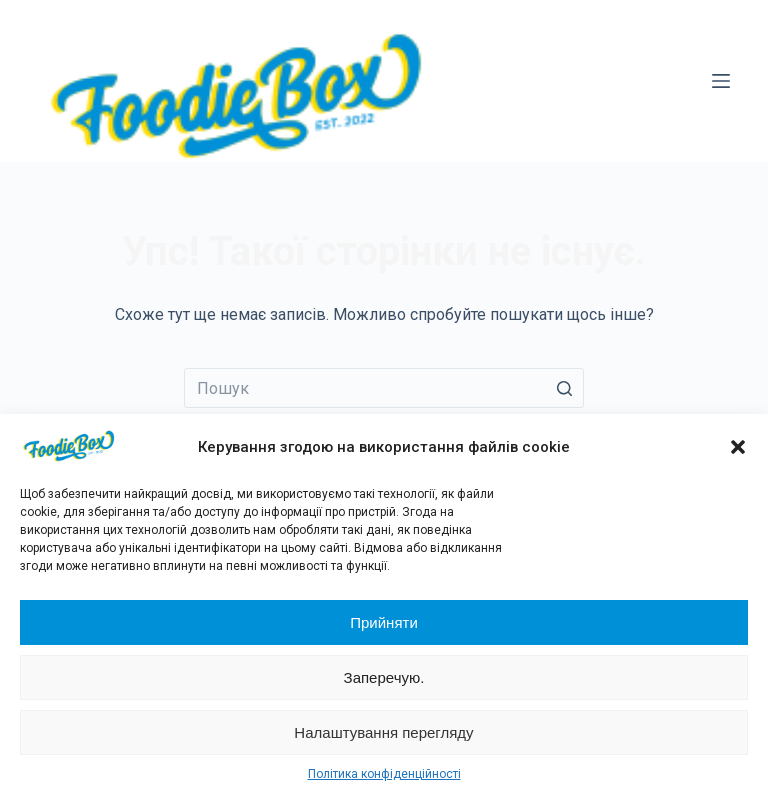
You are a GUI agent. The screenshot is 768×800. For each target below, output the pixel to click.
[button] (738, 447)
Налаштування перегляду (383, 732)
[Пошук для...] (384, 388)
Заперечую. (384, 677)
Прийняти (384, 622)
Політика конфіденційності (384, 774)
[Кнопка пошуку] (564, 388)
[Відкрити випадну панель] (721, 81)
